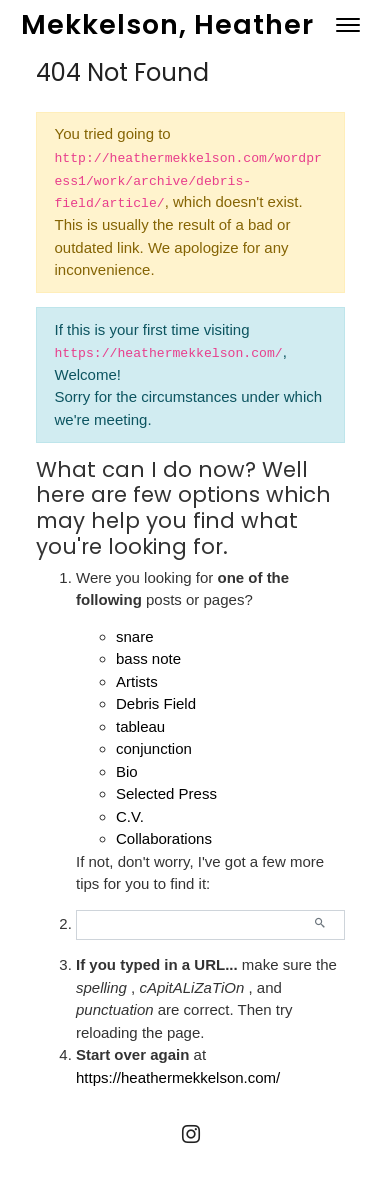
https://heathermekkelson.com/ (178, 1077)
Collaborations (164, 838)
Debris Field (156, 703)
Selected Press (166, 793)
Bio (127, 771)
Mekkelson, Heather (167, 24)
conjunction (154, 748)
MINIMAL (271, 1167)
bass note (148, 658)
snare (135, 636)
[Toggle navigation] (348, 25)
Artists (137, 681)
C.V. (130, 816)
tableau (140, 726)
